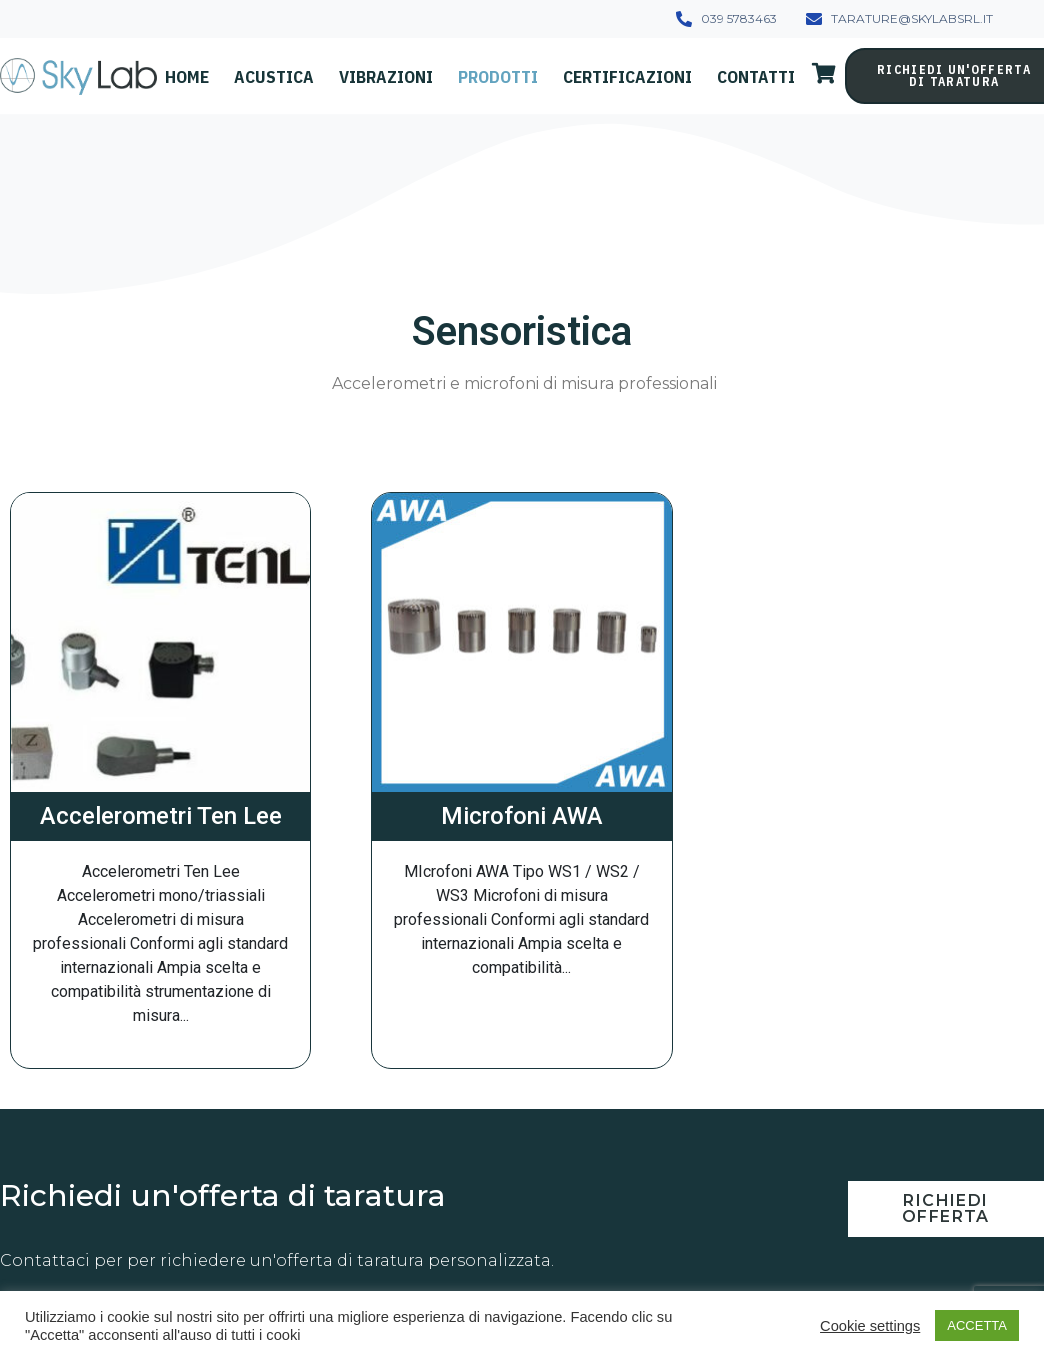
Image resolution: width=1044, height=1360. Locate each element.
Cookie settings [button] (870, 1326)
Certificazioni (627, 77)
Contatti (756, 77)
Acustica (274, 77)
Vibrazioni (386, 77)
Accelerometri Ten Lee (161, 816)
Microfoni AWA (522, 816)
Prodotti (498, 77)
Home (187, 77)
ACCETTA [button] (977, 1325)
